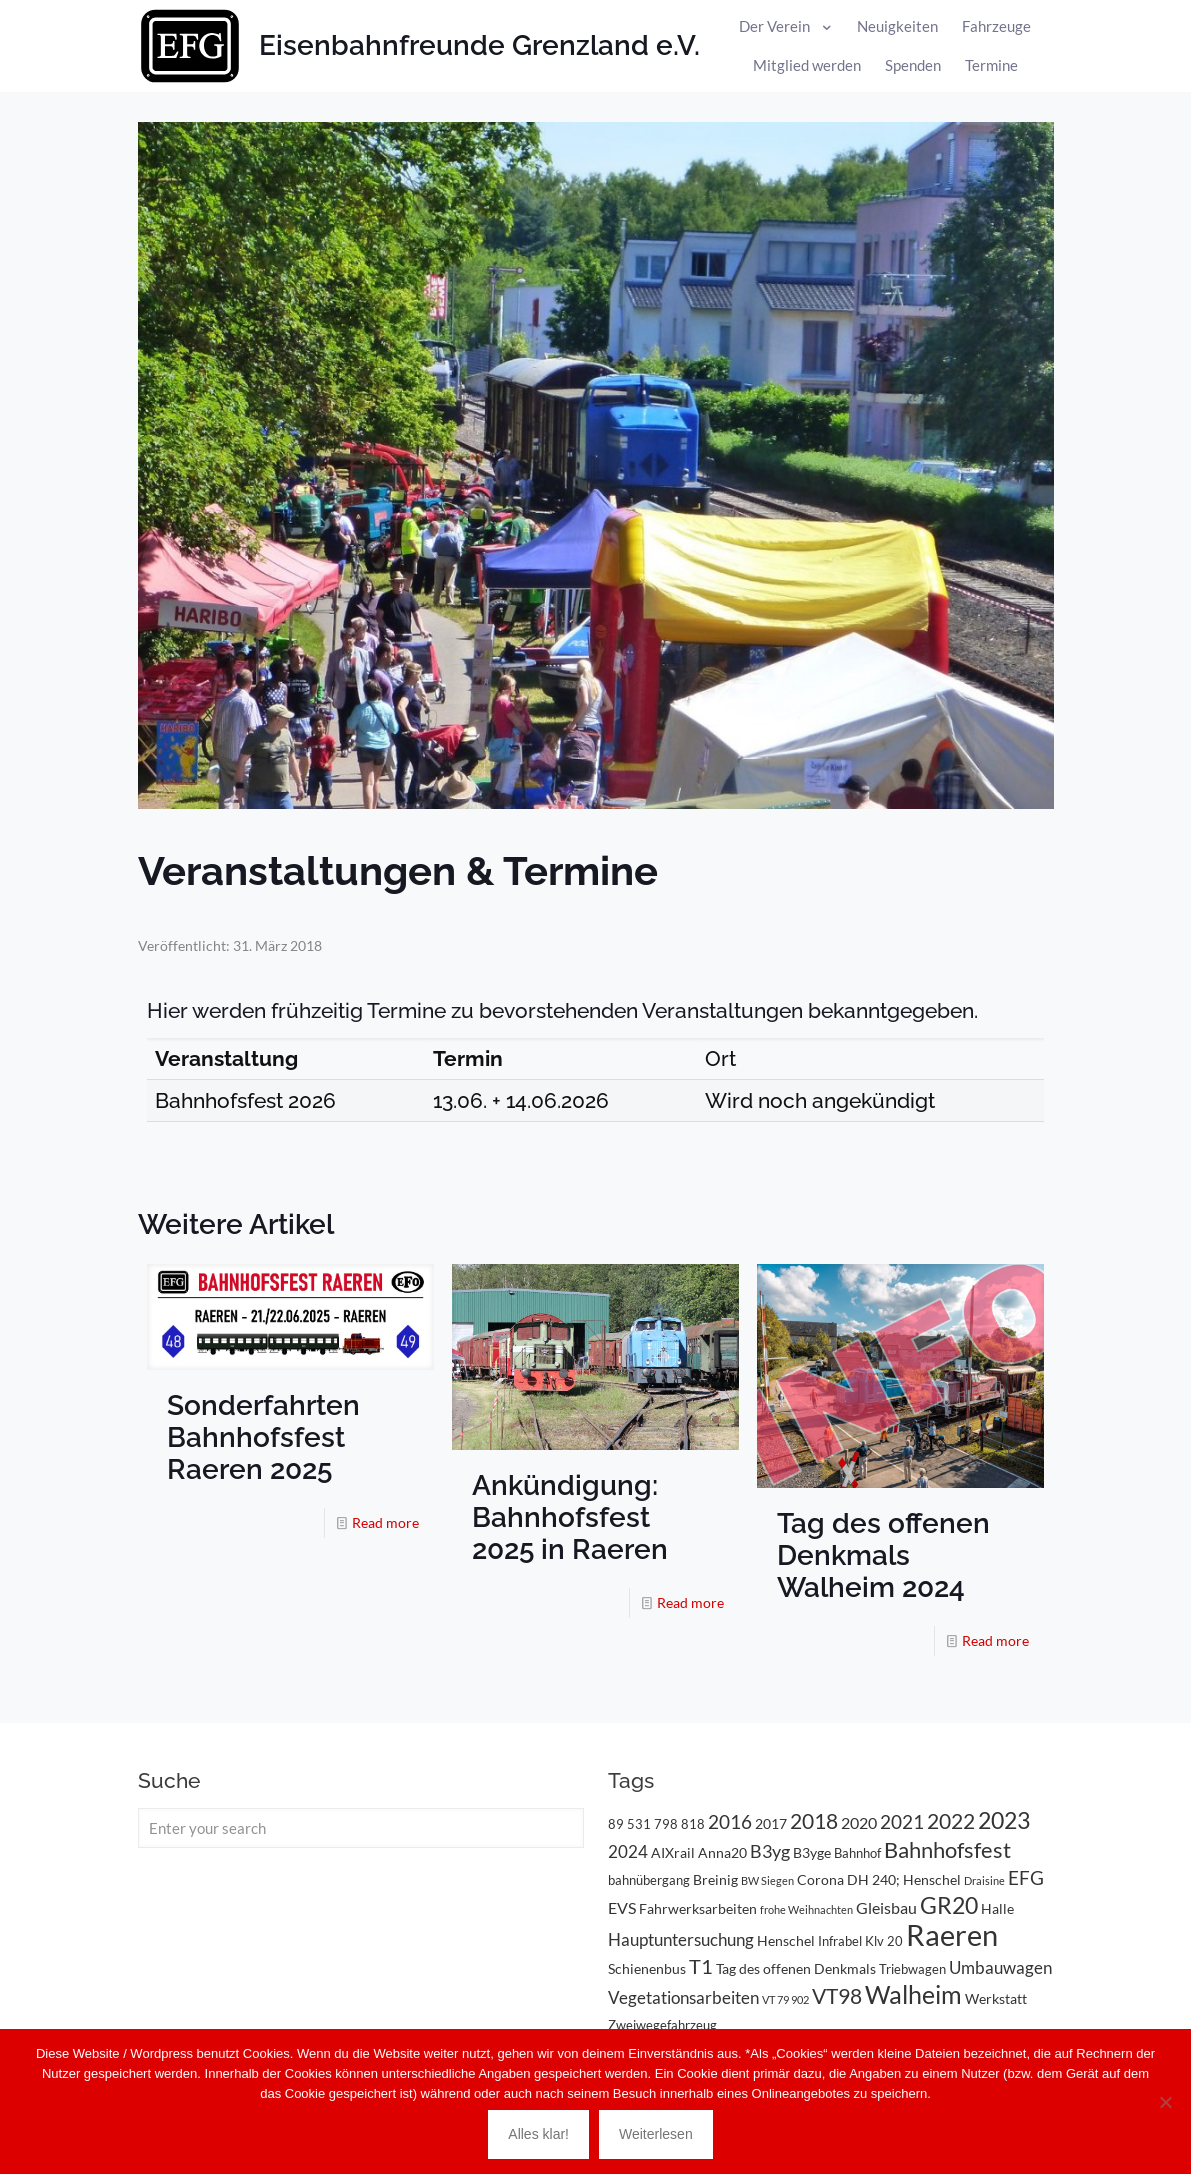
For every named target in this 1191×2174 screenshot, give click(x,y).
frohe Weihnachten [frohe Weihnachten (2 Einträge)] (806, 1909)
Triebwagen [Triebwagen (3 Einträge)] (912, 1969)
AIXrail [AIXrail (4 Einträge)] (673, 1852)
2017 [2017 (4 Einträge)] (771, 1823)
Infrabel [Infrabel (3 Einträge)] (840, 1941)
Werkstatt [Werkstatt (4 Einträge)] (996, 1998)
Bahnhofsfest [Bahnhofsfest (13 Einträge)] (947, 1849)
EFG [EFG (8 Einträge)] (1026, 1878)
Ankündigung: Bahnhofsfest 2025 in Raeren (570, 1517)
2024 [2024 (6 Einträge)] (628, 1851)
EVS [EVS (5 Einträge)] (622, 1907)
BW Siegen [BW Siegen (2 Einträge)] (767, 1880)
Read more (385, 1522)
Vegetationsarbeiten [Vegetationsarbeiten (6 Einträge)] (683, 1997)
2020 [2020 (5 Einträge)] (859, 1822)
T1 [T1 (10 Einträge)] (701, 1966)
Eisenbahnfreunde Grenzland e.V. (479, 45)
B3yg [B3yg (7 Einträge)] (770, 1851)
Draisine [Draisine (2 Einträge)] (984, 1880)
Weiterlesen (656, 2134)
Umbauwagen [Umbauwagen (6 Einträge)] (1000, 1967)
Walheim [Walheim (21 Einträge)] (913, 1994)
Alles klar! (538, 2134)
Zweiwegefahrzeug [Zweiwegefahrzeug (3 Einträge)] (662, 2025)
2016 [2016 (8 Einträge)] (730, 1822)
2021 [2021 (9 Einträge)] (902, 1821)
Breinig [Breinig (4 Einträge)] (715, 1879)
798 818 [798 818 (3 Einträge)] (679, 1824)
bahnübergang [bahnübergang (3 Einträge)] (649, 1880)
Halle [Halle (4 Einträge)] (997, 1908)
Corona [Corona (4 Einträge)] (820, 1879)
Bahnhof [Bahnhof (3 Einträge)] (857, 1853)
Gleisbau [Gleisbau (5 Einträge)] (886, 1907)
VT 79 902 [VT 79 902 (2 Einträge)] (785, 1999)
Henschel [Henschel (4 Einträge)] (786, 1940)
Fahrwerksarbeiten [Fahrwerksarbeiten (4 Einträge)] (698, 1908)
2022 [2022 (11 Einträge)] (951, 1820)
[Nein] (1166, 2102)
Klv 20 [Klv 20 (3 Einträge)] (884, 1941)
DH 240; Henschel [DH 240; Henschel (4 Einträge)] (904, 1879)
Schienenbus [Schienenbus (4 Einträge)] (647, 1968)
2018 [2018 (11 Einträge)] (814, 1820)
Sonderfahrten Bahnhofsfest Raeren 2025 (263, 1437)
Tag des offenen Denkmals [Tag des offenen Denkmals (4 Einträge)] (796, 1968)
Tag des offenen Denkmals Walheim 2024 (883, 1555)
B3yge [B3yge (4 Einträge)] (812, 1852)
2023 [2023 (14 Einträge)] (1004, 1820)
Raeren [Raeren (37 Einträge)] (952, 1934)
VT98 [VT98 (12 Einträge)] (837, 1996)
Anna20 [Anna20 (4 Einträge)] (722, 1852)
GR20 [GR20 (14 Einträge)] (949, 1905)
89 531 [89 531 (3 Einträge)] (629, 1824)
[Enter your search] (361, 1828)
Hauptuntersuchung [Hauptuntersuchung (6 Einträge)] (681, 1939)
